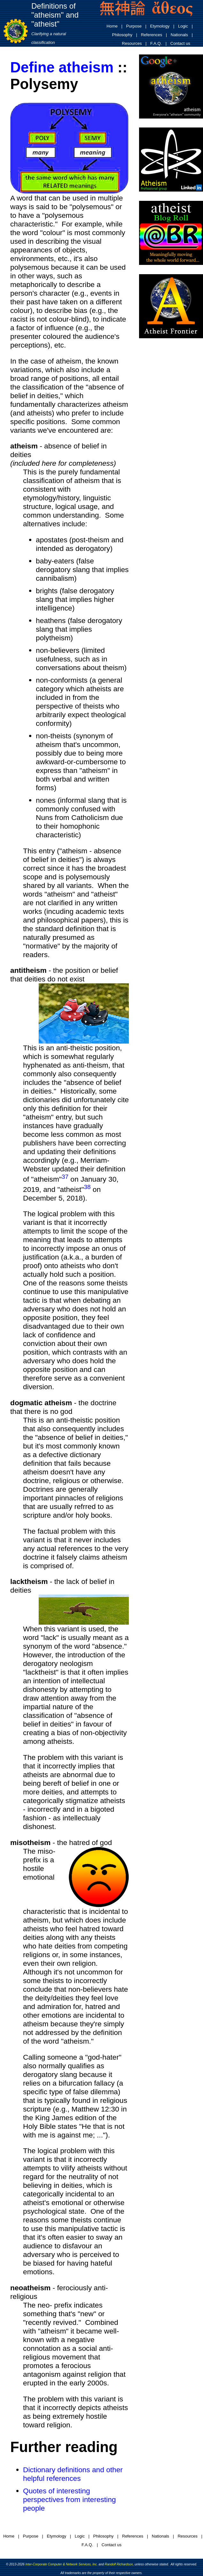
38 (87, 1187)
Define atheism (61, 67)
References (151, 34)
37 (65, 1176)
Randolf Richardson (119, 2564)
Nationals (179, 34)
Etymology (160, 26)
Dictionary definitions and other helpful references (73, 2473)
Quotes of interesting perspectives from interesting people (69, 2499)
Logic (183, 26)
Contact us (180, 43)
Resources (132, 43)
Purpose (134, 26)
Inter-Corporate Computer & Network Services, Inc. (61, 2564)
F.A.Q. (156, 43)
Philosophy (122, 34)
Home (112, 26)
